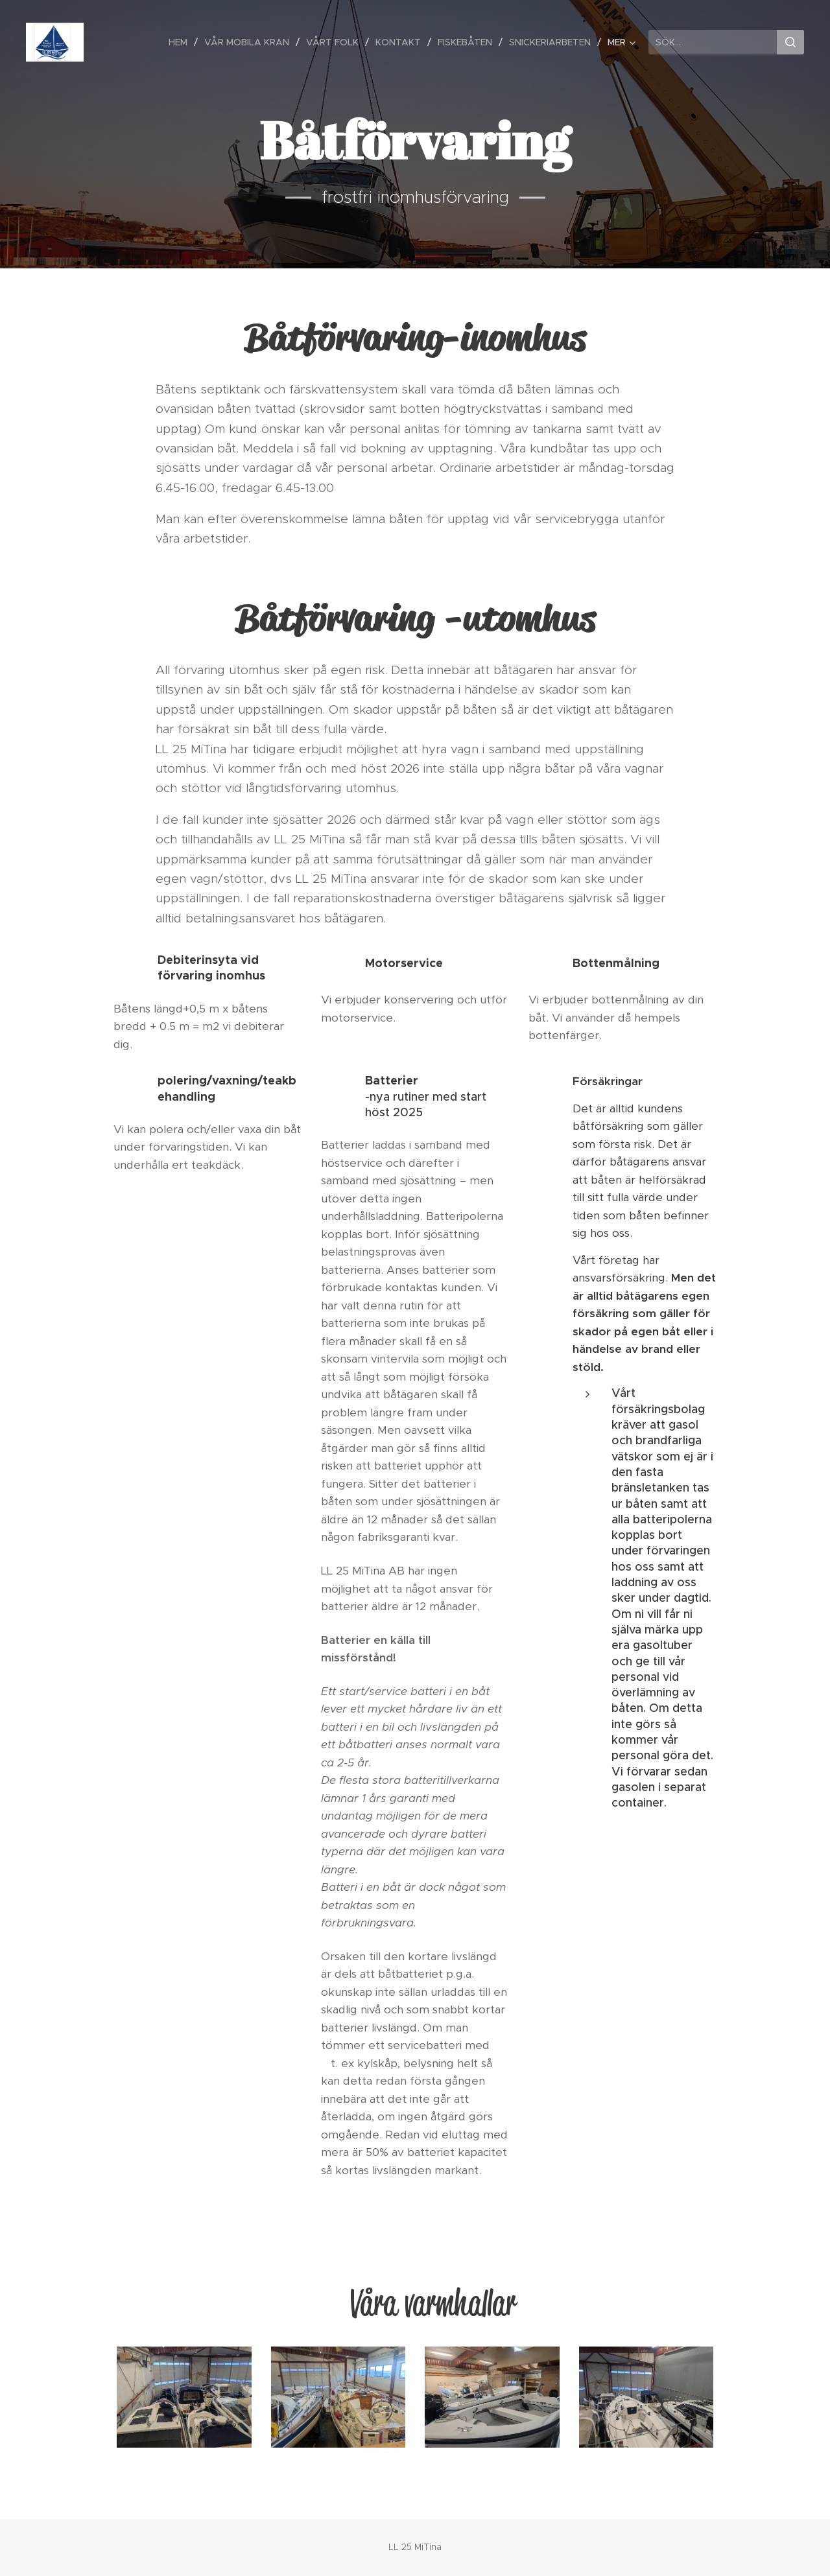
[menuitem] (181, 42)
